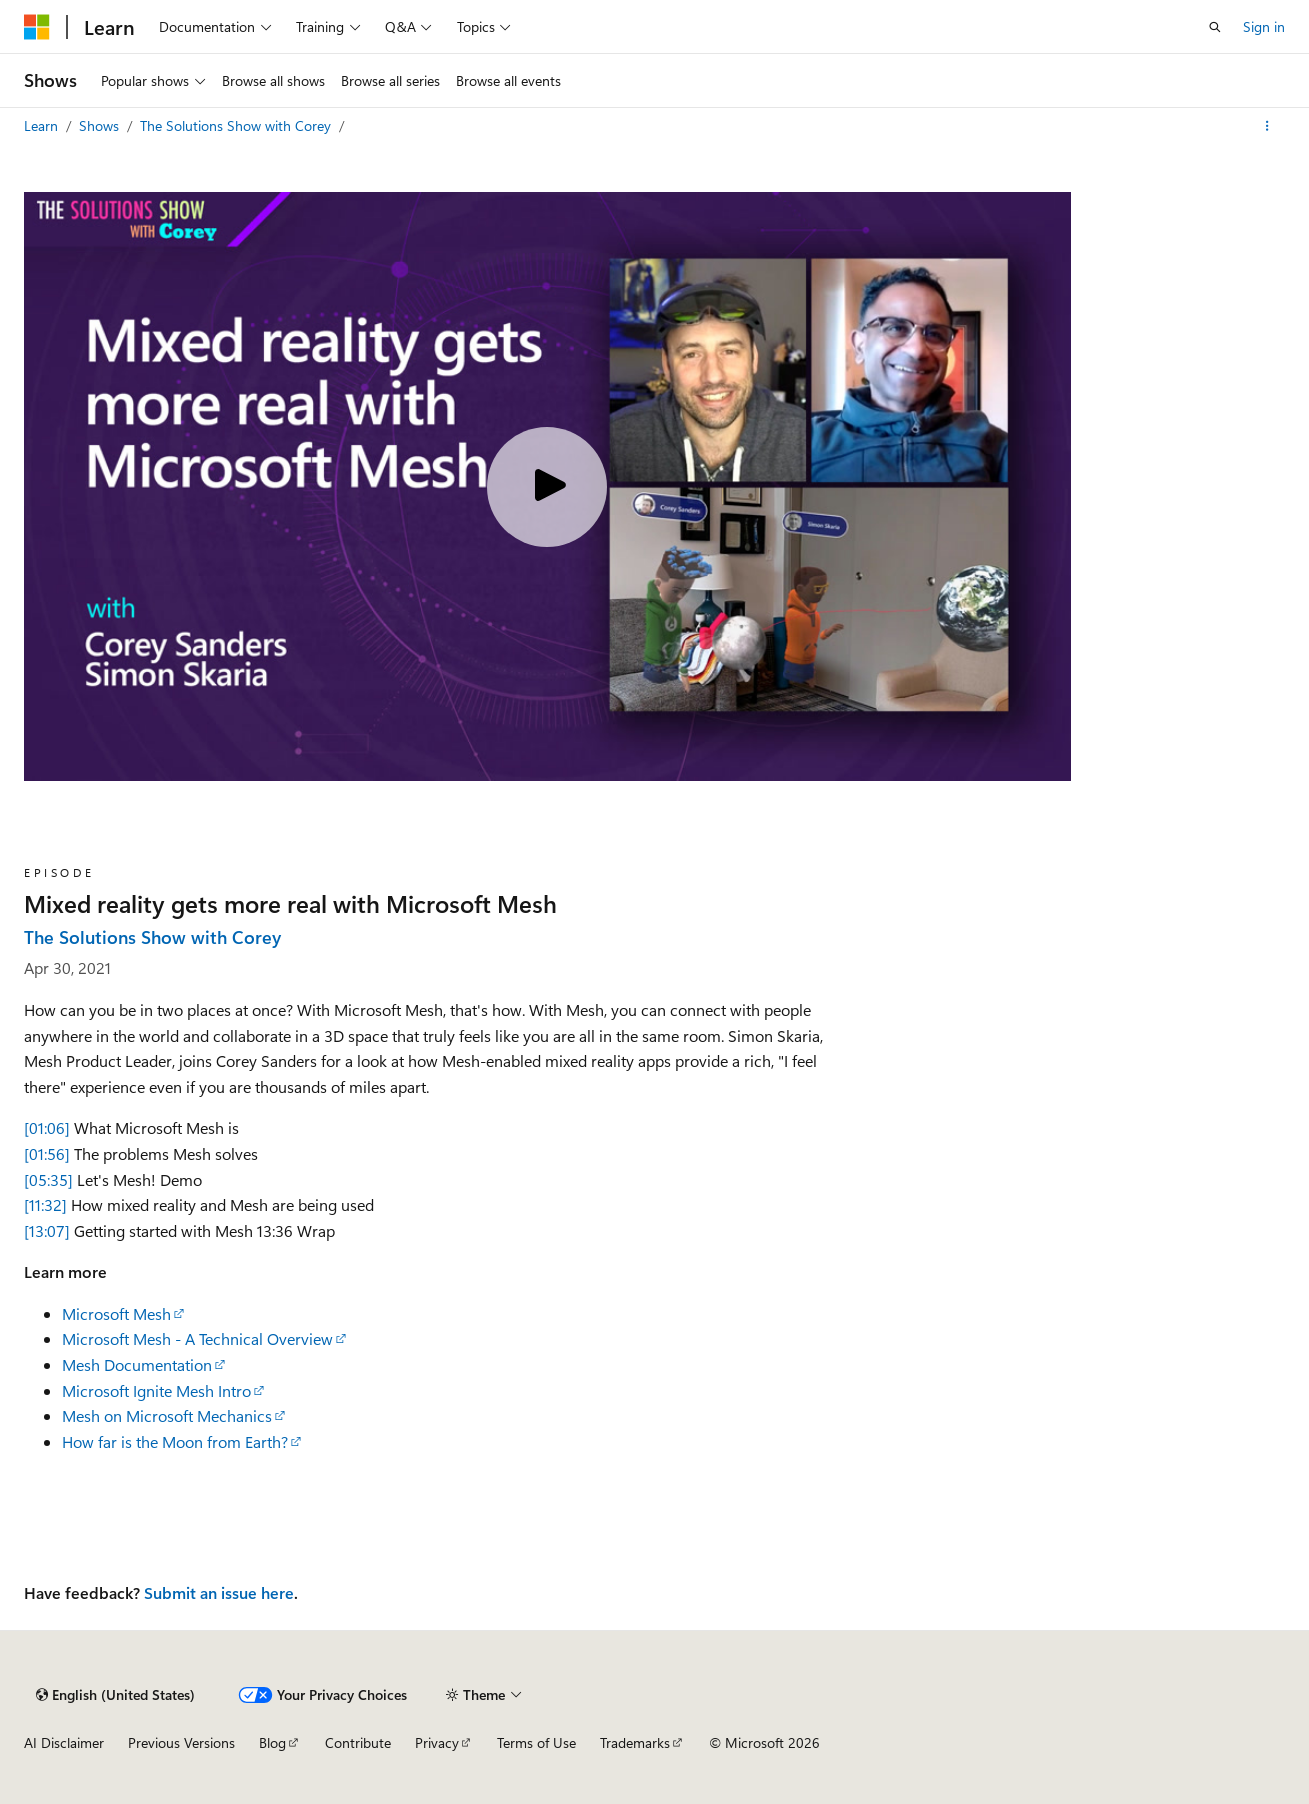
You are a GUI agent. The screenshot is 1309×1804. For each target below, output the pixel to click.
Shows (101, 125)
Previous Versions (181, 1742)
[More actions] (1267, 126)
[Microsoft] (37, 27)
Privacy (437, 1742)
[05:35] (48, 1179)
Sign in (1264, 26)
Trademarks (635, 1742)
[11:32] (45, 1204)
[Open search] (1215, 27)
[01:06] (47, 1127)
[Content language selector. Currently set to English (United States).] (115, 1695)
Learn (43, 125)
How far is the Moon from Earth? (175, 1441)
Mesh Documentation (137, 1364)
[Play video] (547, 487)
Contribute (358, 1742)
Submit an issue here (219, 1592)
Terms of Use (536, 1742)
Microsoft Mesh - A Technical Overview (197, 1338)
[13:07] (47, 1230)
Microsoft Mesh (116, 1313)
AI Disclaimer (64, 1742)
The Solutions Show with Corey (237, 125)
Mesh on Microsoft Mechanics (167, 1415)
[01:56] (47, 1153)
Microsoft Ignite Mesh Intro (156, 1390)
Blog (272, 1742)
